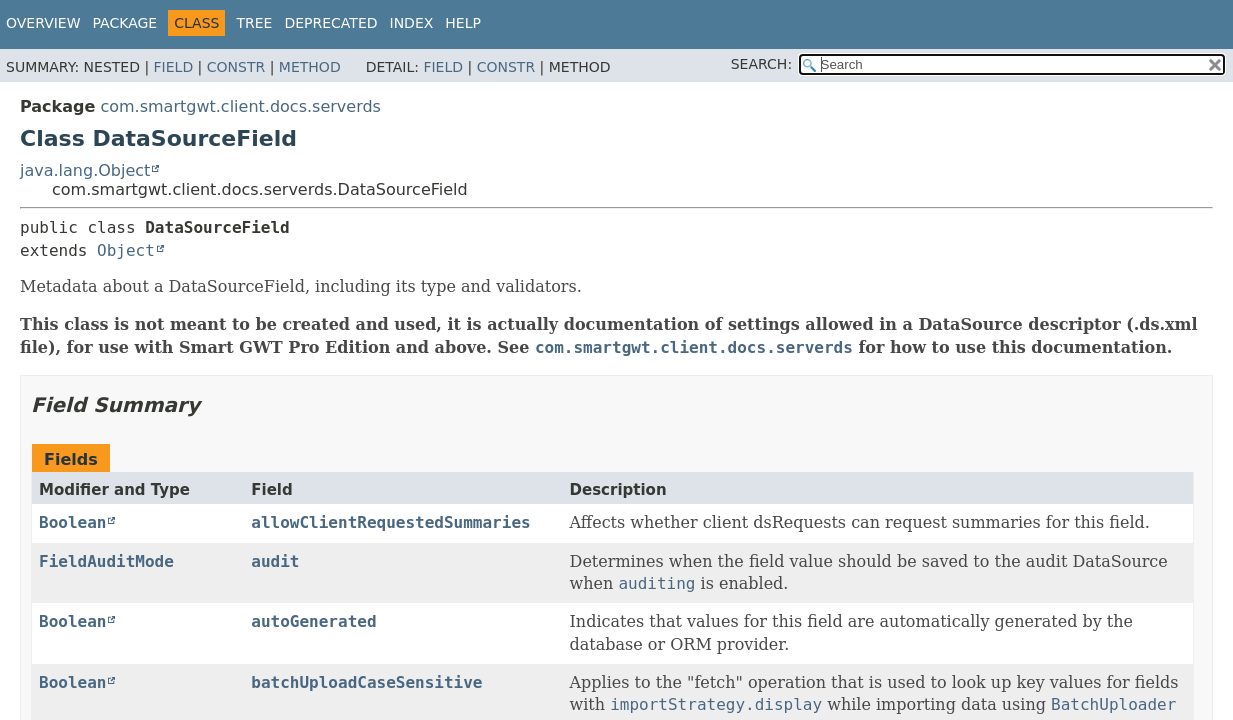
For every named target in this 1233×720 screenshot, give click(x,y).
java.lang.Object (85, 170)
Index (412, 23)
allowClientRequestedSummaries (390, 522)
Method (310, 67)
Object (126, 250)
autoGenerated (313, 621)
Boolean (72, 522)
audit (275, 561)
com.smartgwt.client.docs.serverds (240, 106)
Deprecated (330, 23)
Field (174, 67)
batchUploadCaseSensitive (366, 682)
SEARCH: (761, 64)
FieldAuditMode (106, 561)
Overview (43, 23)
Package (125, 23)
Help (463, 23)
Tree (254, 23)
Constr (236, 67)
